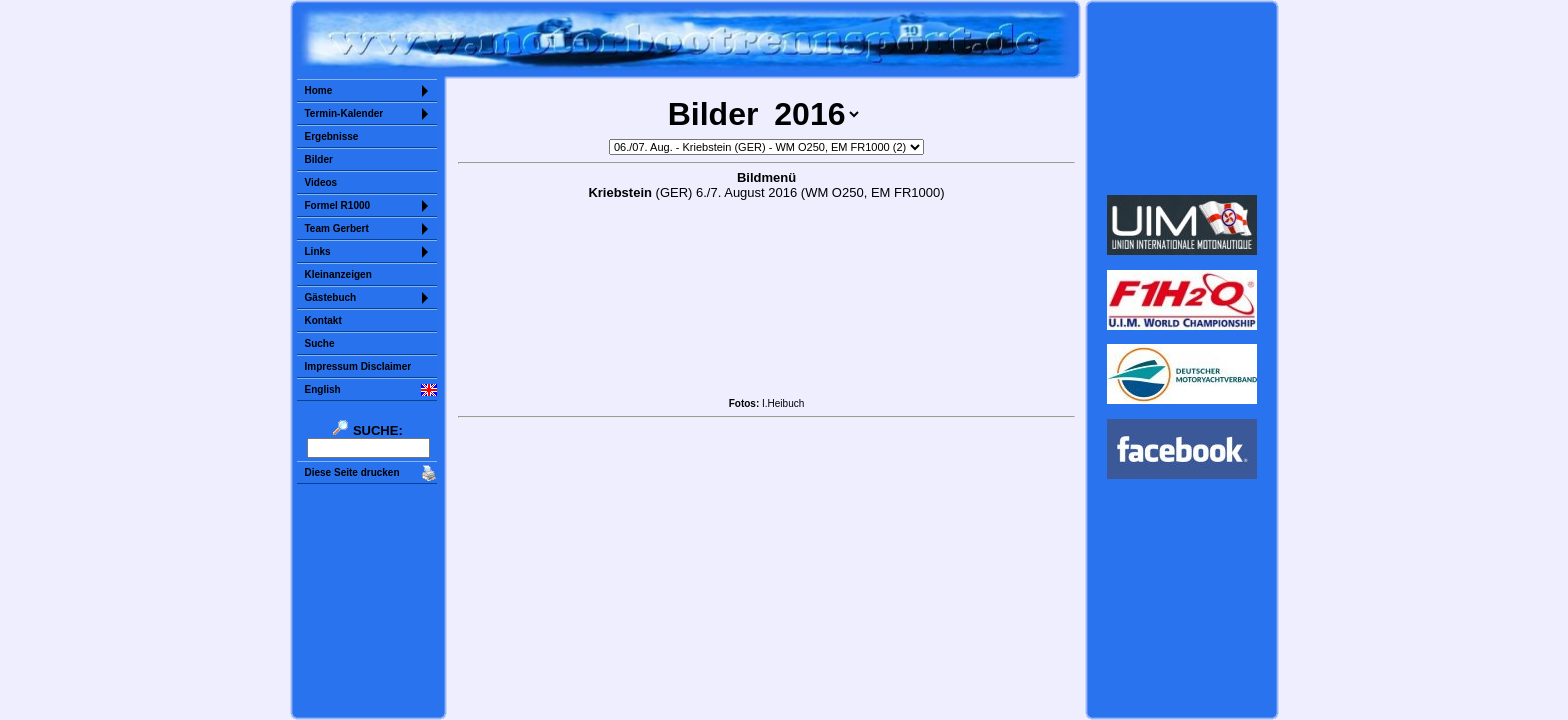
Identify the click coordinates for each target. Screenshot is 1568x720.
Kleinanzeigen (338, 274)
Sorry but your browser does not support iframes (1181, 98)
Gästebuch (331, 297)
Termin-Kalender (344, 113)
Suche (320, 343)
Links (318, 251)
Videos (321, 182)
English (323, 389)
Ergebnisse (332, 136)
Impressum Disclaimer (358, 366)
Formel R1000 (338, 205)
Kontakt (323, 320)
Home (319, 90)
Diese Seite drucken (352, 472)
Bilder (319, 159)
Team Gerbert (337, 228)
